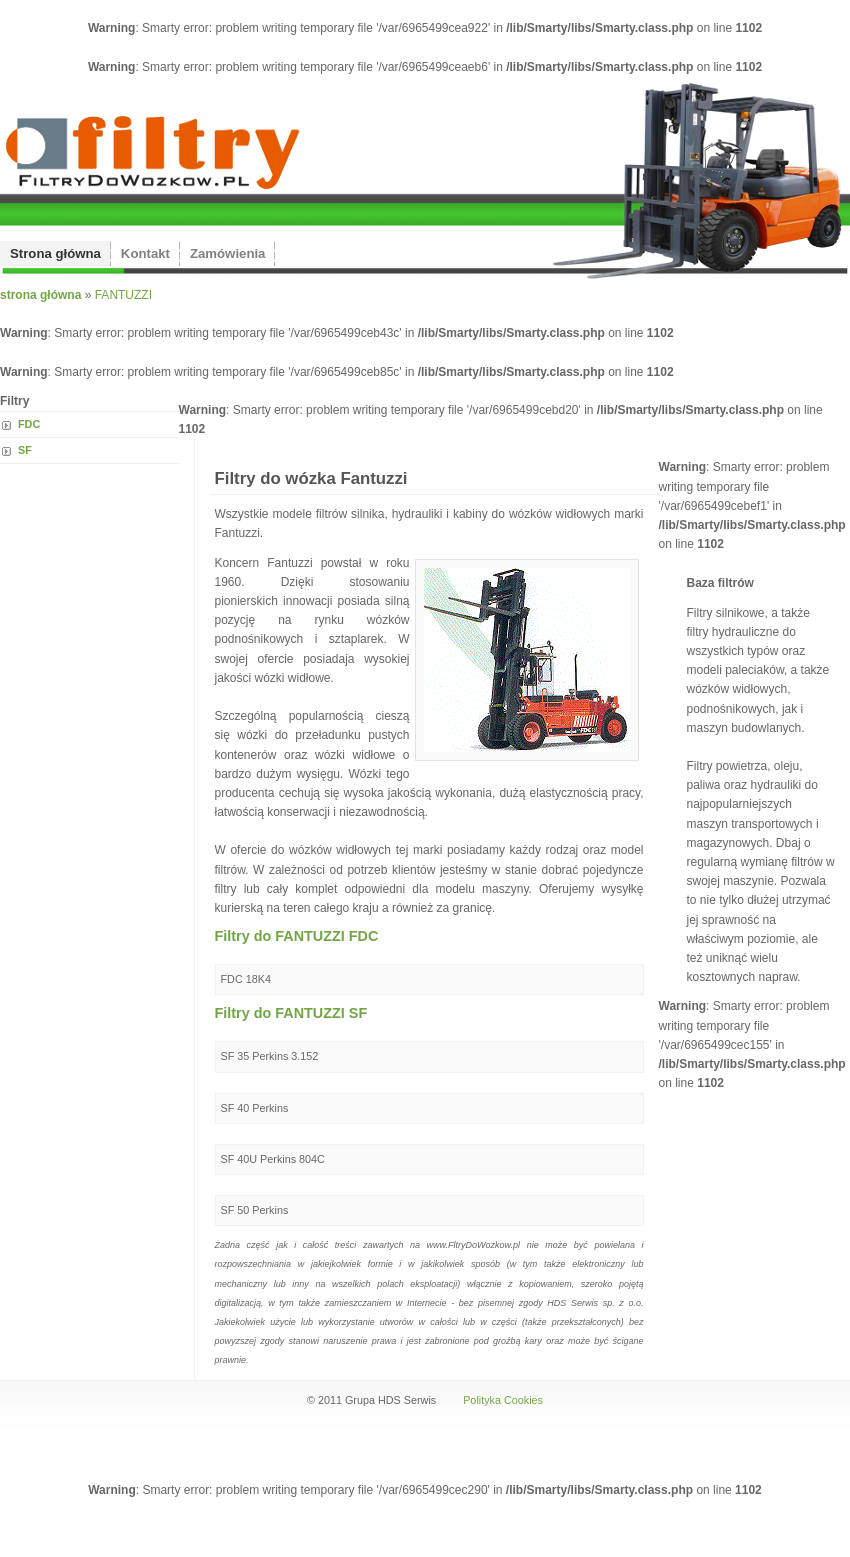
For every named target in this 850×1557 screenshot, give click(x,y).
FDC (29, 424)
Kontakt (145, 253)
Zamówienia (227, 253)
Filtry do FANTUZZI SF (291, 1013)
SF (25, 450)
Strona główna (55, 253)
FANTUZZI (123, 295)
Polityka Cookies (503, 1400)
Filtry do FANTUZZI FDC (297, 936)
